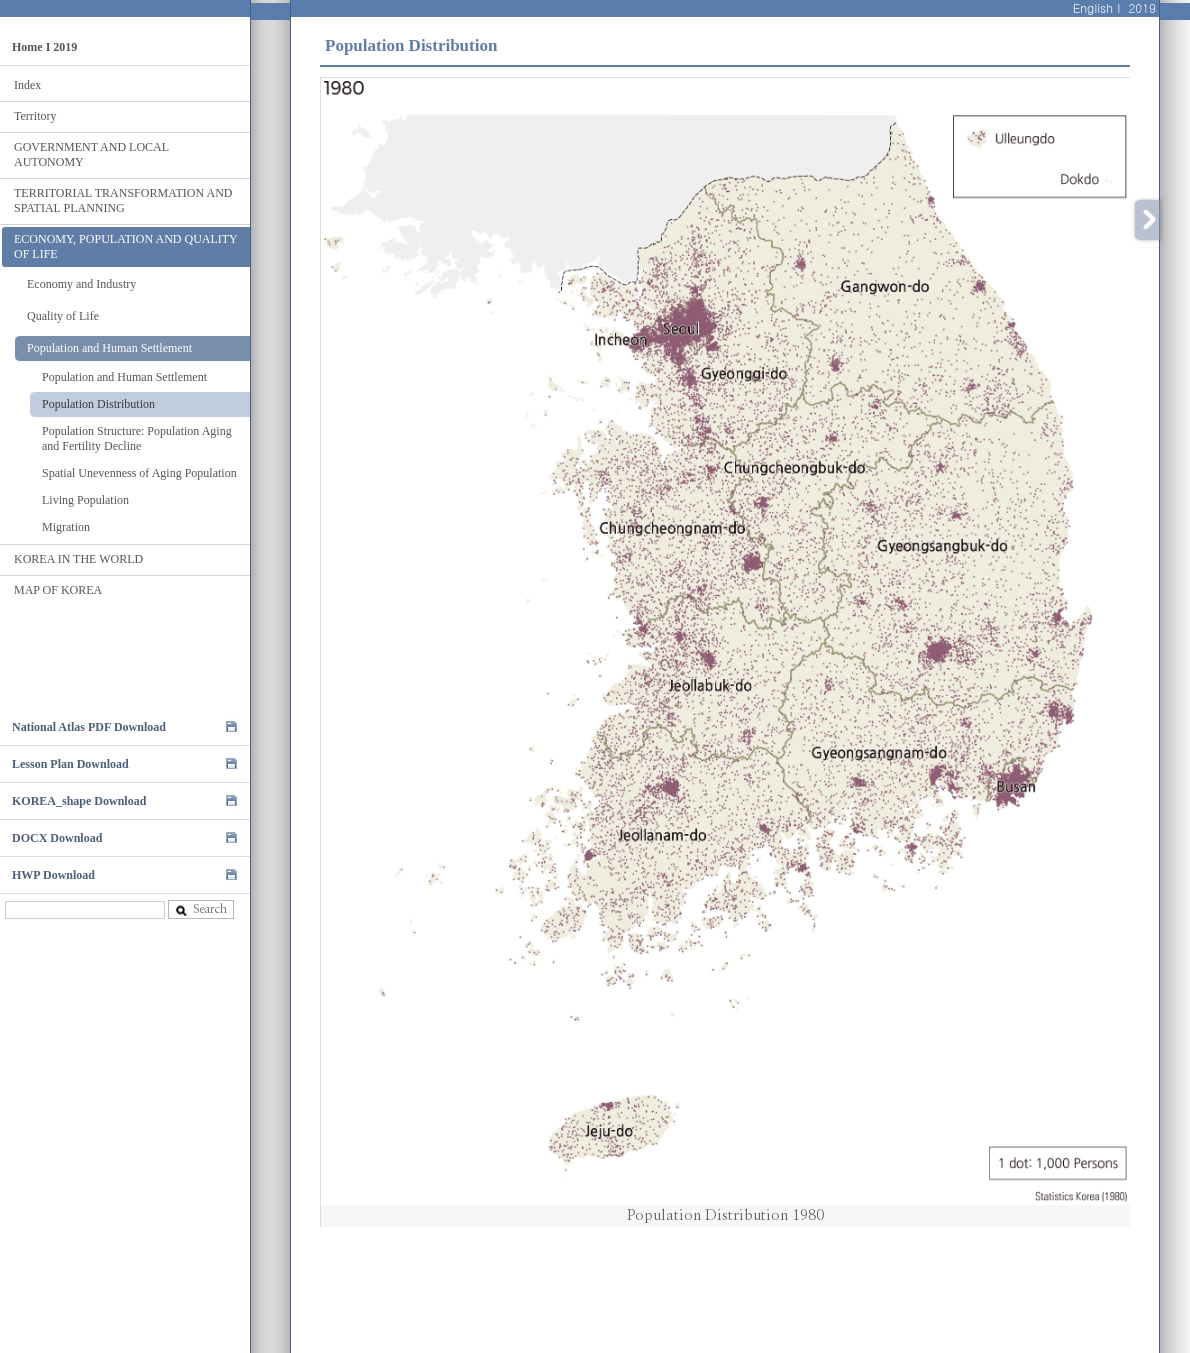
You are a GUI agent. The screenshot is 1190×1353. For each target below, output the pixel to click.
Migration (66, 527)
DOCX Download (57, 838)
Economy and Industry (81, 284)
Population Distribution (98, 404)
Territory (35, 116)
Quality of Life (63, 316)
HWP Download (53, 875)
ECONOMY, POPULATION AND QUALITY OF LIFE (126, 246)
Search (201, 909)
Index (27, 85)
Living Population (85, 500)
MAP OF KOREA (58, 590)
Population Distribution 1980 (725, 1215)
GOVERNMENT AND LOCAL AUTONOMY (91, 154)
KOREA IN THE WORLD (78, 559)
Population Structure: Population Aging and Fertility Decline (137, 438)
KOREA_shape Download (79, 801)
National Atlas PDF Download (89, 727)
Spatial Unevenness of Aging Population (139, 473)
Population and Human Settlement (109, 348)
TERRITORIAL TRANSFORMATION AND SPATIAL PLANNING (123, 200)
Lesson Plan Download (70, 764)
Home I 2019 (44, 47)
